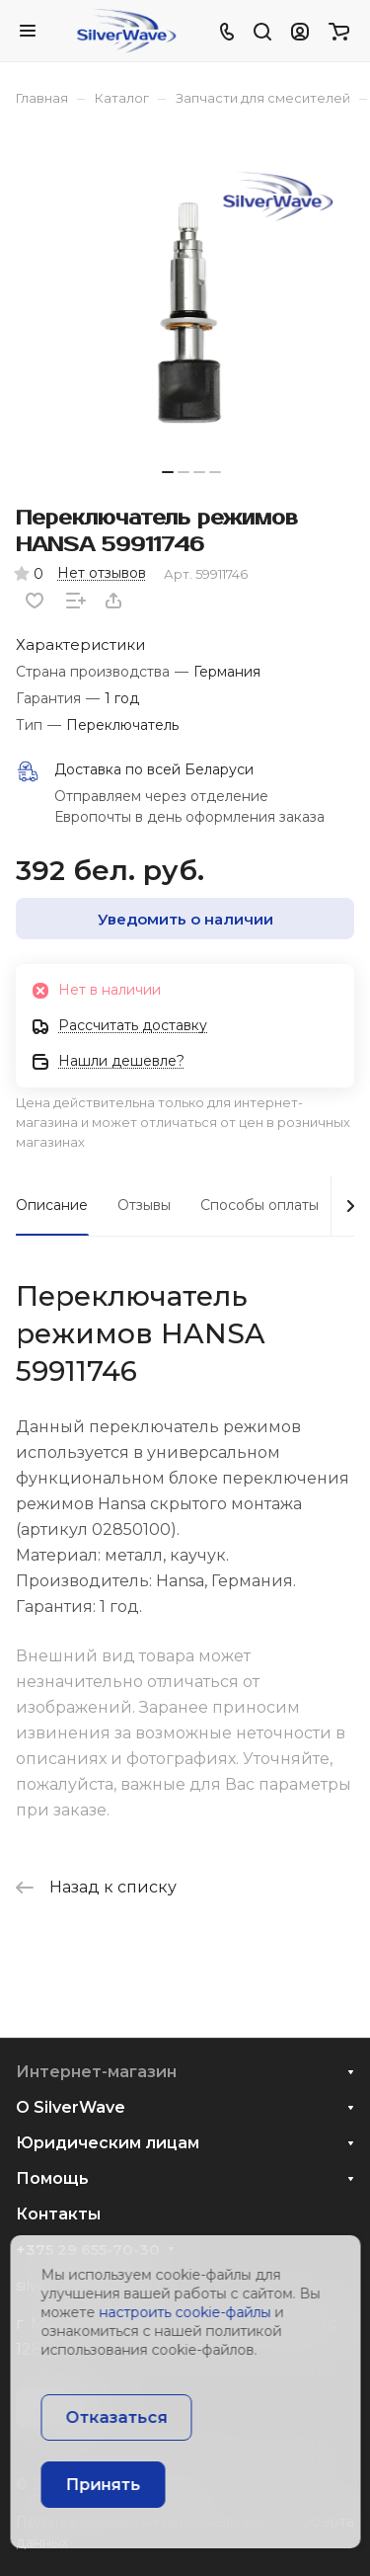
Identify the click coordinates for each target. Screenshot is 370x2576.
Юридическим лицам (107, 2142)
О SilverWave (70, 2107)
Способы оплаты (259, 1205)
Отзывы (144, 1205)
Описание (52, 1205)
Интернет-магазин (96, 2071)
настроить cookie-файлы (184, 2312)
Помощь (52, 2178)
